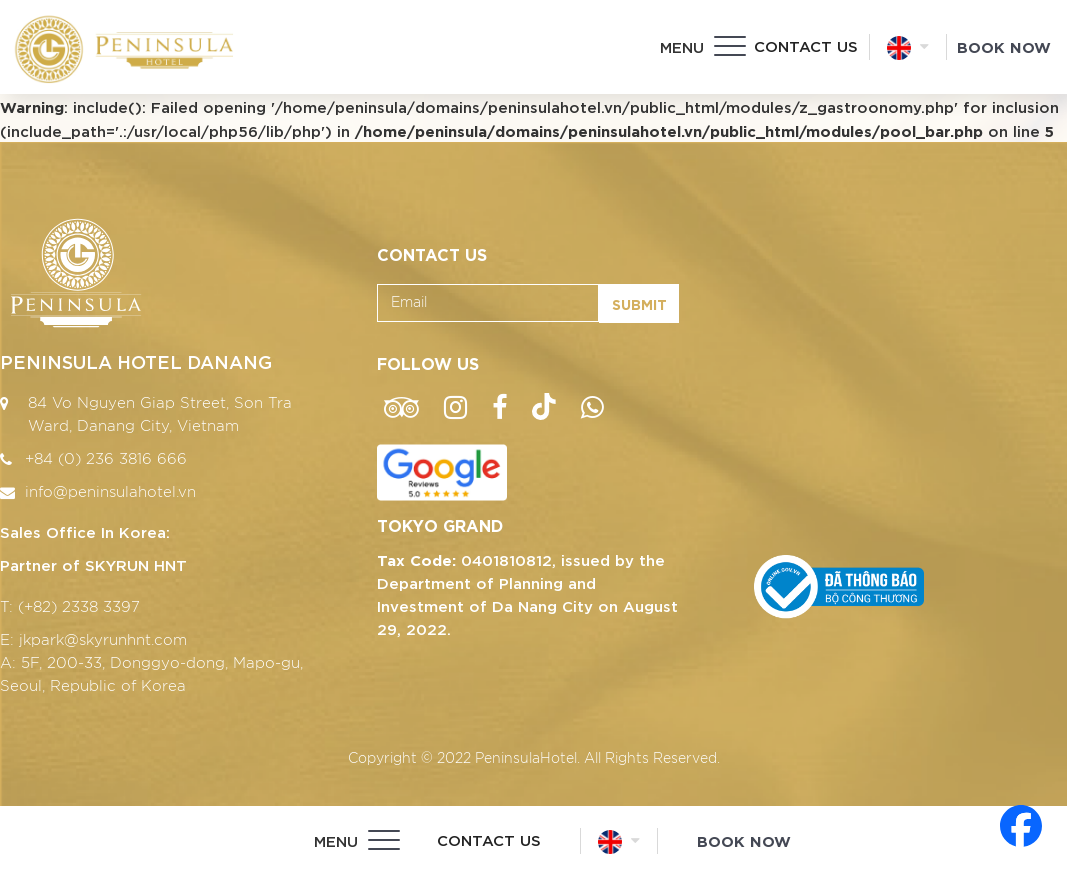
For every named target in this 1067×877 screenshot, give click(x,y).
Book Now (1004, 45)
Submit (639, 303)
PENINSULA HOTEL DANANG (136, 360)
